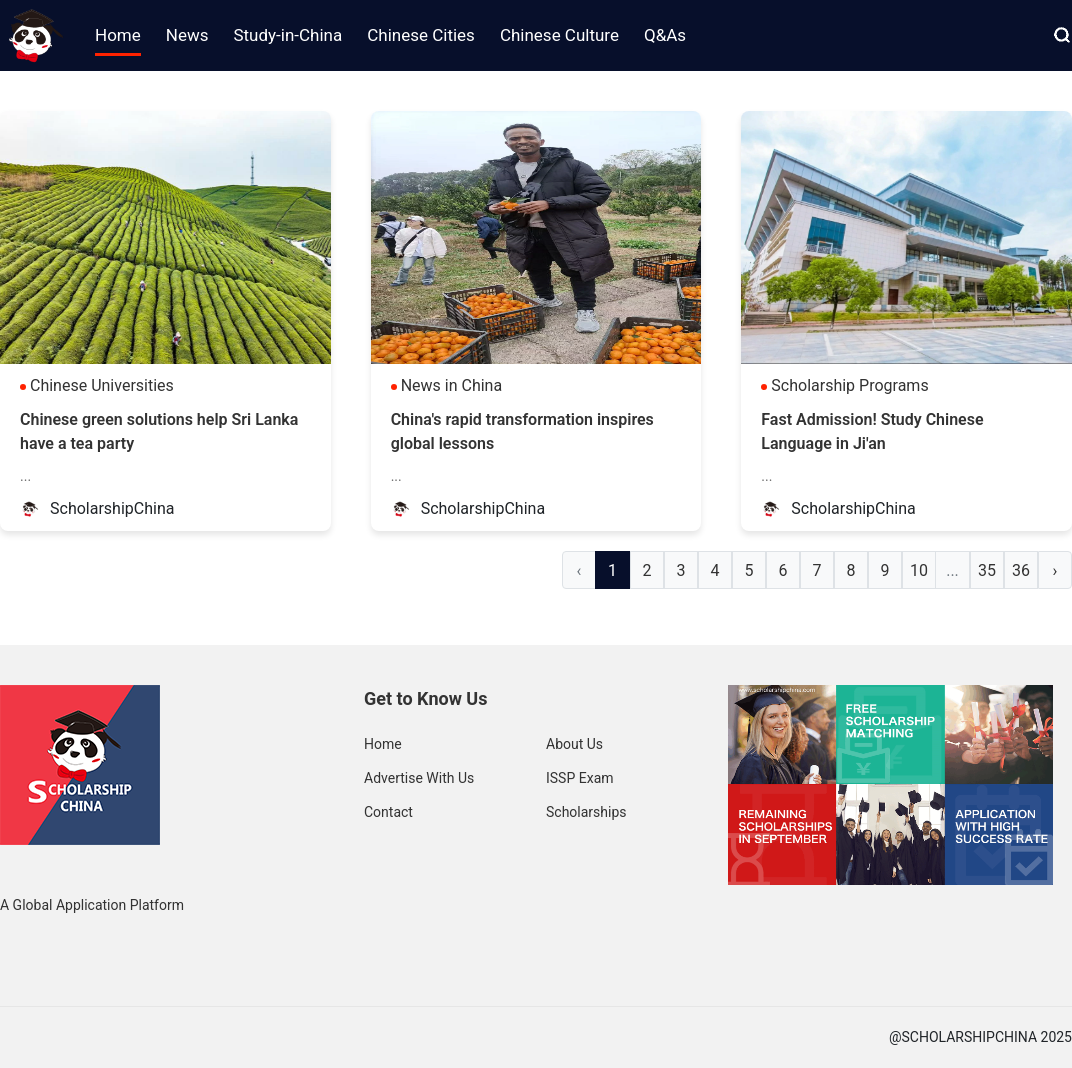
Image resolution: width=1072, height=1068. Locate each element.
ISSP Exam (580, 778)
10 (919, 570)
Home (383, 744)
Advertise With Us (419, 778)
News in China (452, 385)
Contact (388, 812)
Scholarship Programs (849, 385)
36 (1021, 570)
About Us (574, 744)
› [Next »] (1055, 570)
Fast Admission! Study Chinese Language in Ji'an (872, 431)
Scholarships (586, 812)
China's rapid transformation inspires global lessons (522, 431)
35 (987, 570)
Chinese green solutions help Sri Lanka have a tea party (159, 431)
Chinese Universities (102, 385)
